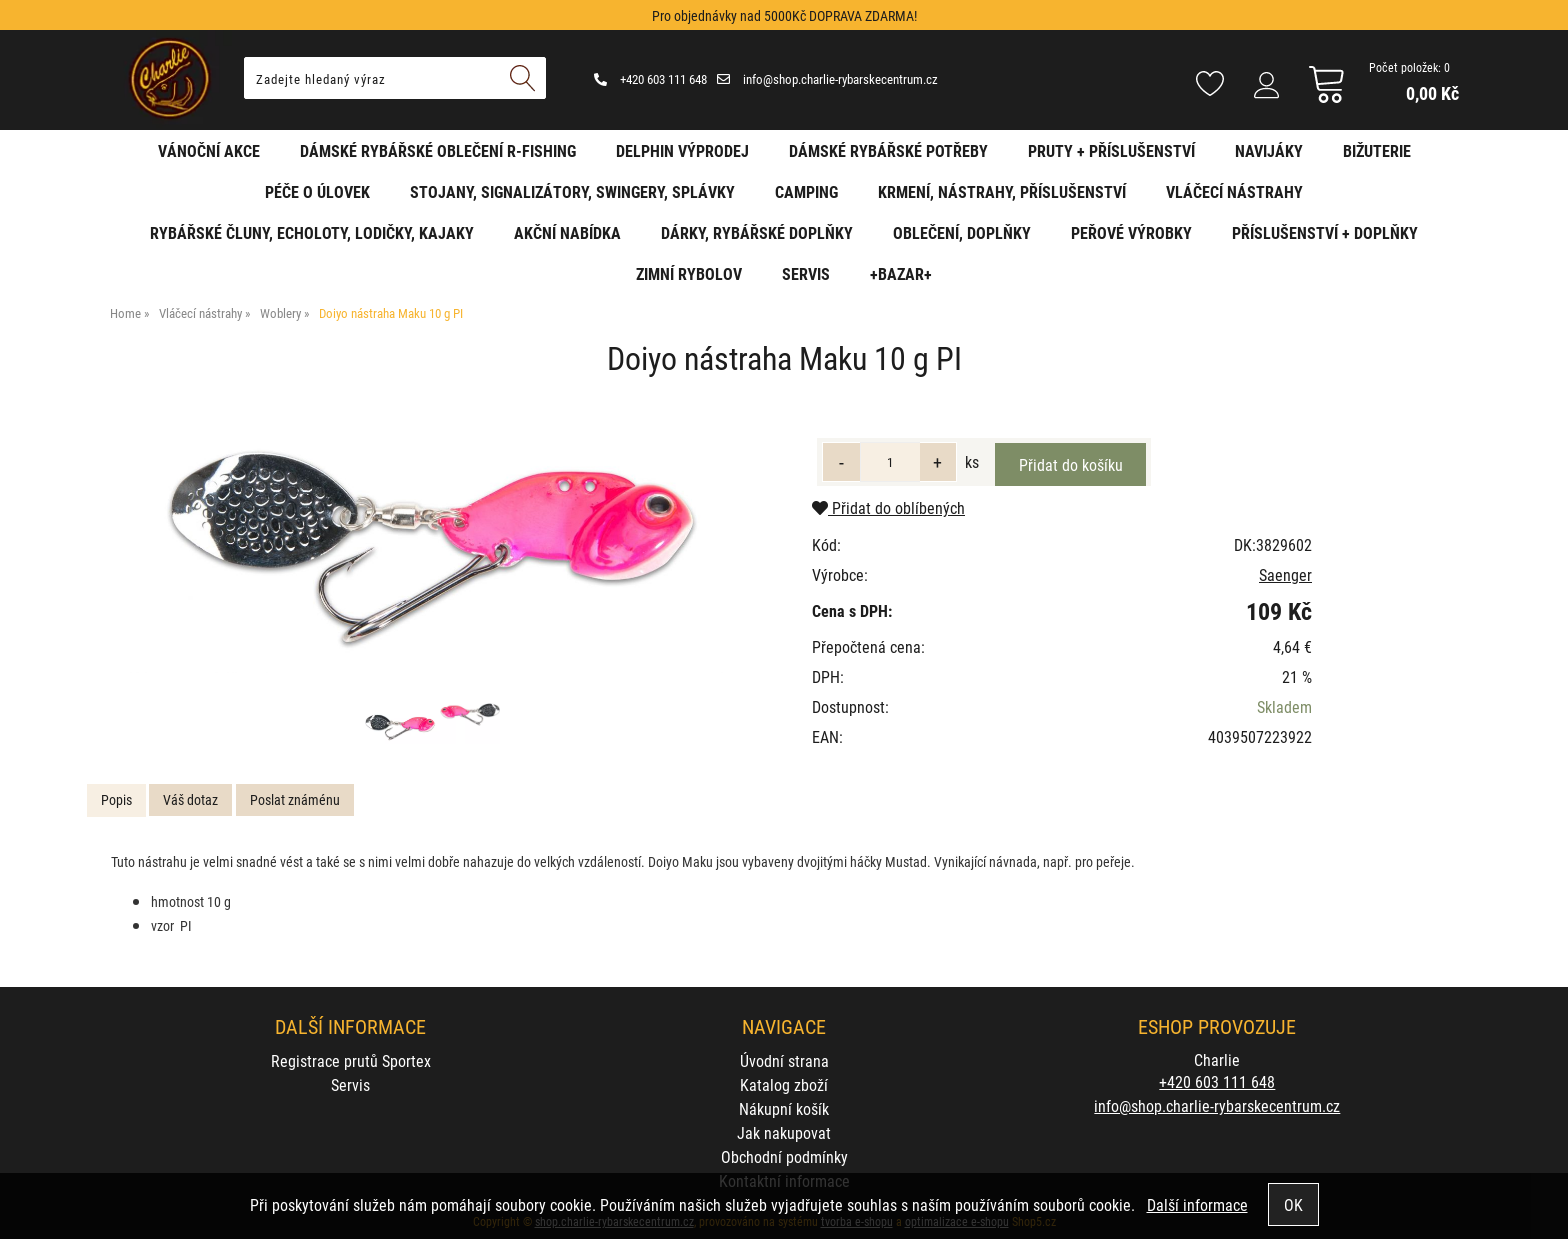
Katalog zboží (784, 1084)
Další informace (1197, 1204)
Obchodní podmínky (784, 1156)
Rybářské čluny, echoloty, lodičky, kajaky (312, 232)
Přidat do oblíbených (888, 507)
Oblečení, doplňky (962, 232)
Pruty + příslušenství (1111, 150)
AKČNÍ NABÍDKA (567, 232)
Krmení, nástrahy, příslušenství (1002, 191)
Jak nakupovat (784, 1132)
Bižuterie (1377, 150)
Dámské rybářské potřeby (888, 150)
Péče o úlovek (317, 191)
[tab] (116, 800)
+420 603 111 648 (650, 79)
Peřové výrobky (1131, 232)
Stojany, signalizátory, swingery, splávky (572, 191)
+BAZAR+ (901, 273)
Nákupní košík (784, 1108)
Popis (116, 799)
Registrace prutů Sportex (351, 1060)
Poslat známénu (295, 799)
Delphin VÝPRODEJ (682, 150)
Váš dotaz (190, 799)
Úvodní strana (784, 1060)
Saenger (1285, 574)
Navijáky (1269, 150)
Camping (806, 191)
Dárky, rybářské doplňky (757, 232)
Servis (806, 273)
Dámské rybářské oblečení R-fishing (438, 150)
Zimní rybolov (689, 273)
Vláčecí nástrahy (1234, 191)
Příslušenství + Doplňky (1325, 232)
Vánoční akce (209, 150)
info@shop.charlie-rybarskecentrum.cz (827, 79)
